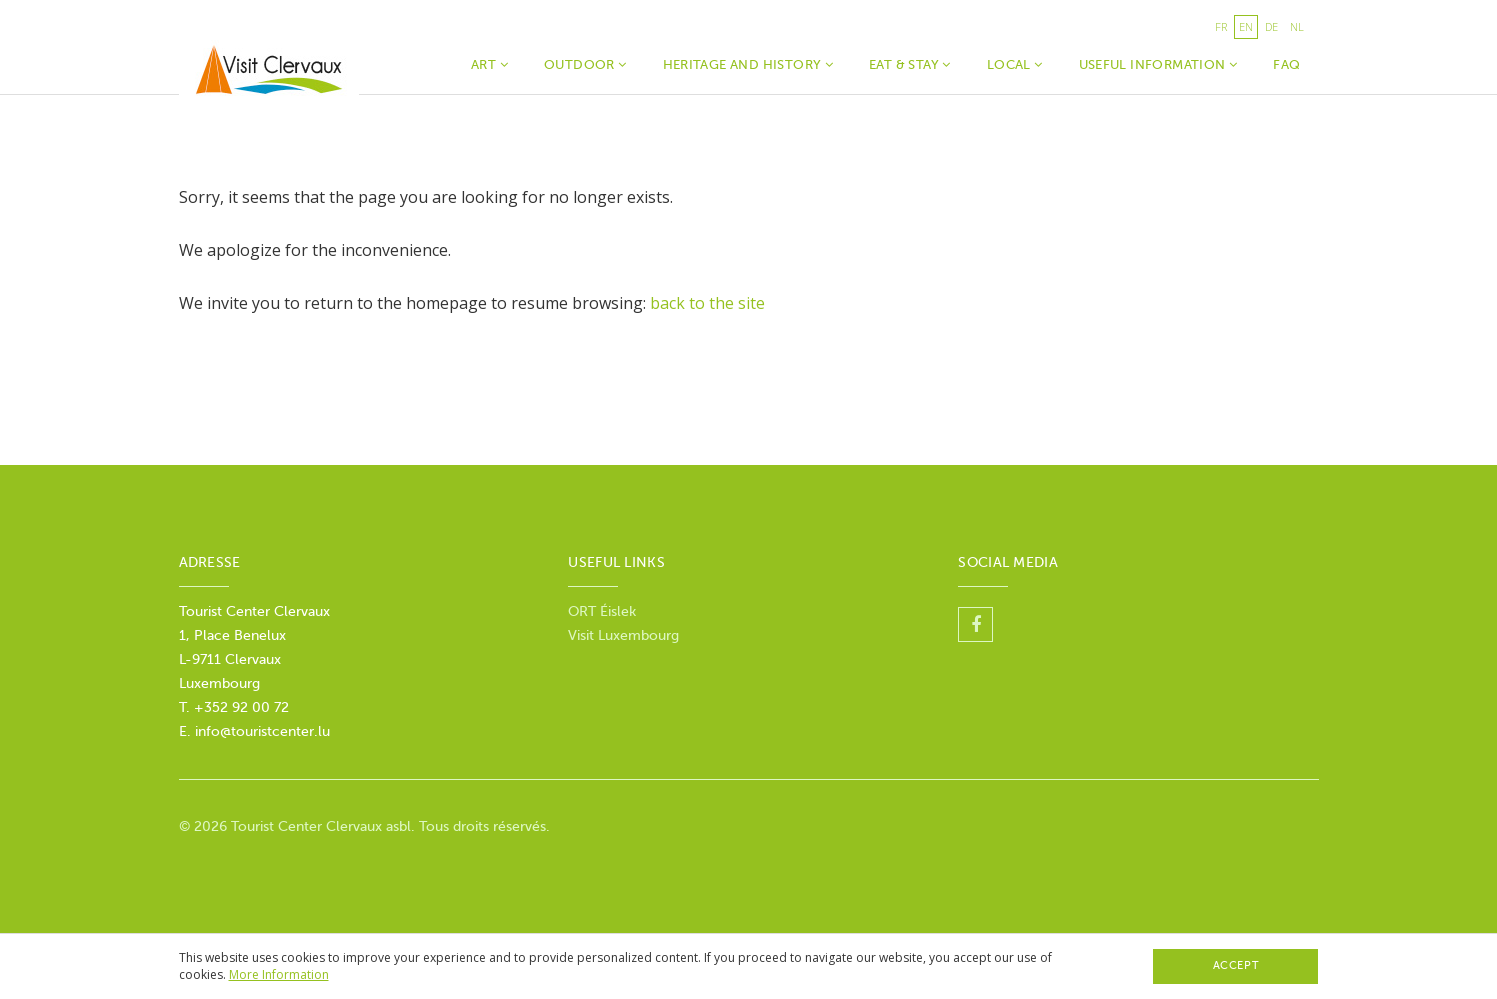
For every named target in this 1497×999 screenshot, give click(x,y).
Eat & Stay (910, 64)
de (1271, 26)
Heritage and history (748, 64)
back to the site (707, 303)
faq (1286, 64)
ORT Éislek (602, 611)
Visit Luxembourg (623, 635)
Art (489, 64)
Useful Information (1158, 64)
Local (1015, 64)
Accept (1236, 965)
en (1246, 26)
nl (1297, 26)
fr (1221, 26)
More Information (279, 974)
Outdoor (585, 64)
